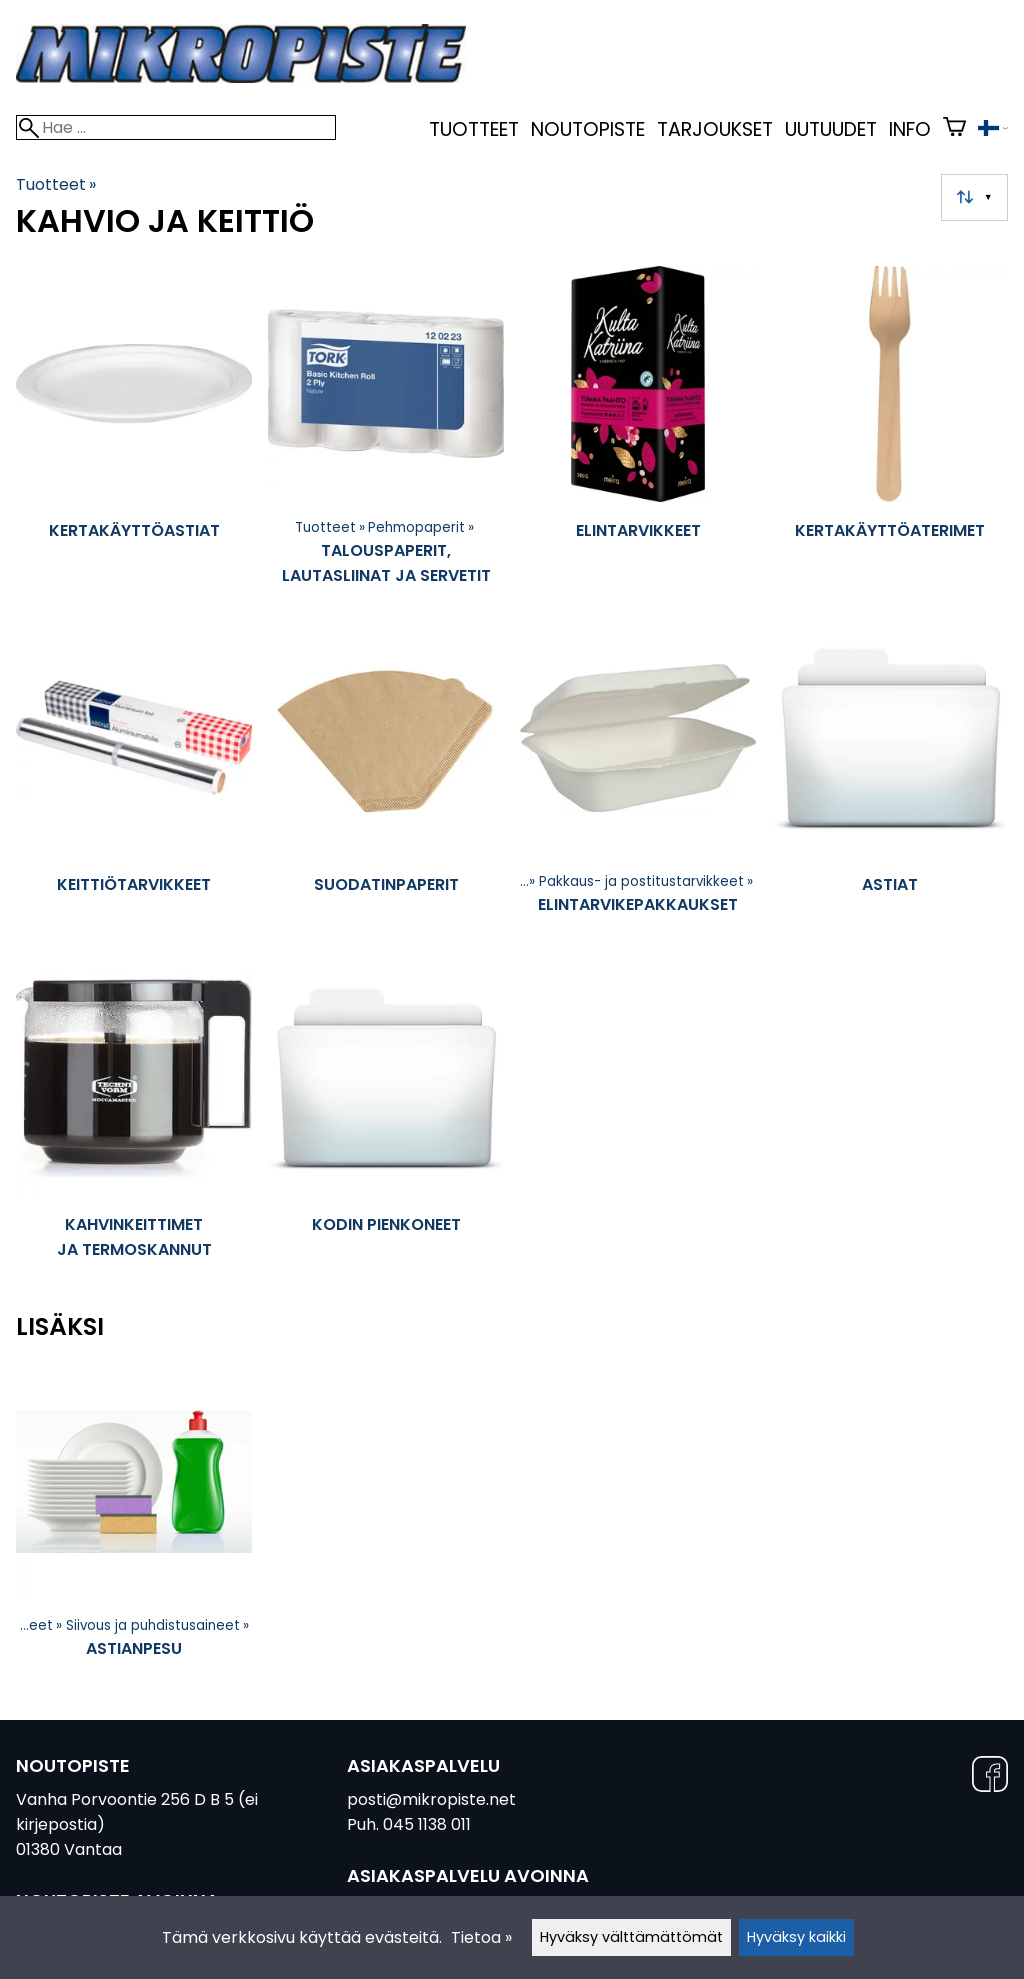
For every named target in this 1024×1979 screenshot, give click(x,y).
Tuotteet (474, 129)
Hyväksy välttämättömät (631, 1937)
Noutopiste (588, 129)
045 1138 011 (427, 1824)
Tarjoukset (715, 129)
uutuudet (831, 129)
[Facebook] (990, 1777)
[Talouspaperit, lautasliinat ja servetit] (386, 435)
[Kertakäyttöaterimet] (890, 435)
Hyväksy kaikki (796, 1937)
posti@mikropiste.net (431, 1799)
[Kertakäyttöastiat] (134, 435)
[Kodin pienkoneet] (386, 1122)
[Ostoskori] (954, 129)
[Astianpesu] (134, 1526)
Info (910, 129)
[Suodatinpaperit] (386, 782)
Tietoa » (481, 1937)
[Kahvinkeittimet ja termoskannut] (134, 1122)
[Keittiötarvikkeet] (134, 782)
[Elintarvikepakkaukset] (638, 782)
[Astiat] (890, 782)
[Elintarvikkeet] (638, 435)
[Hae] (176, 127)
